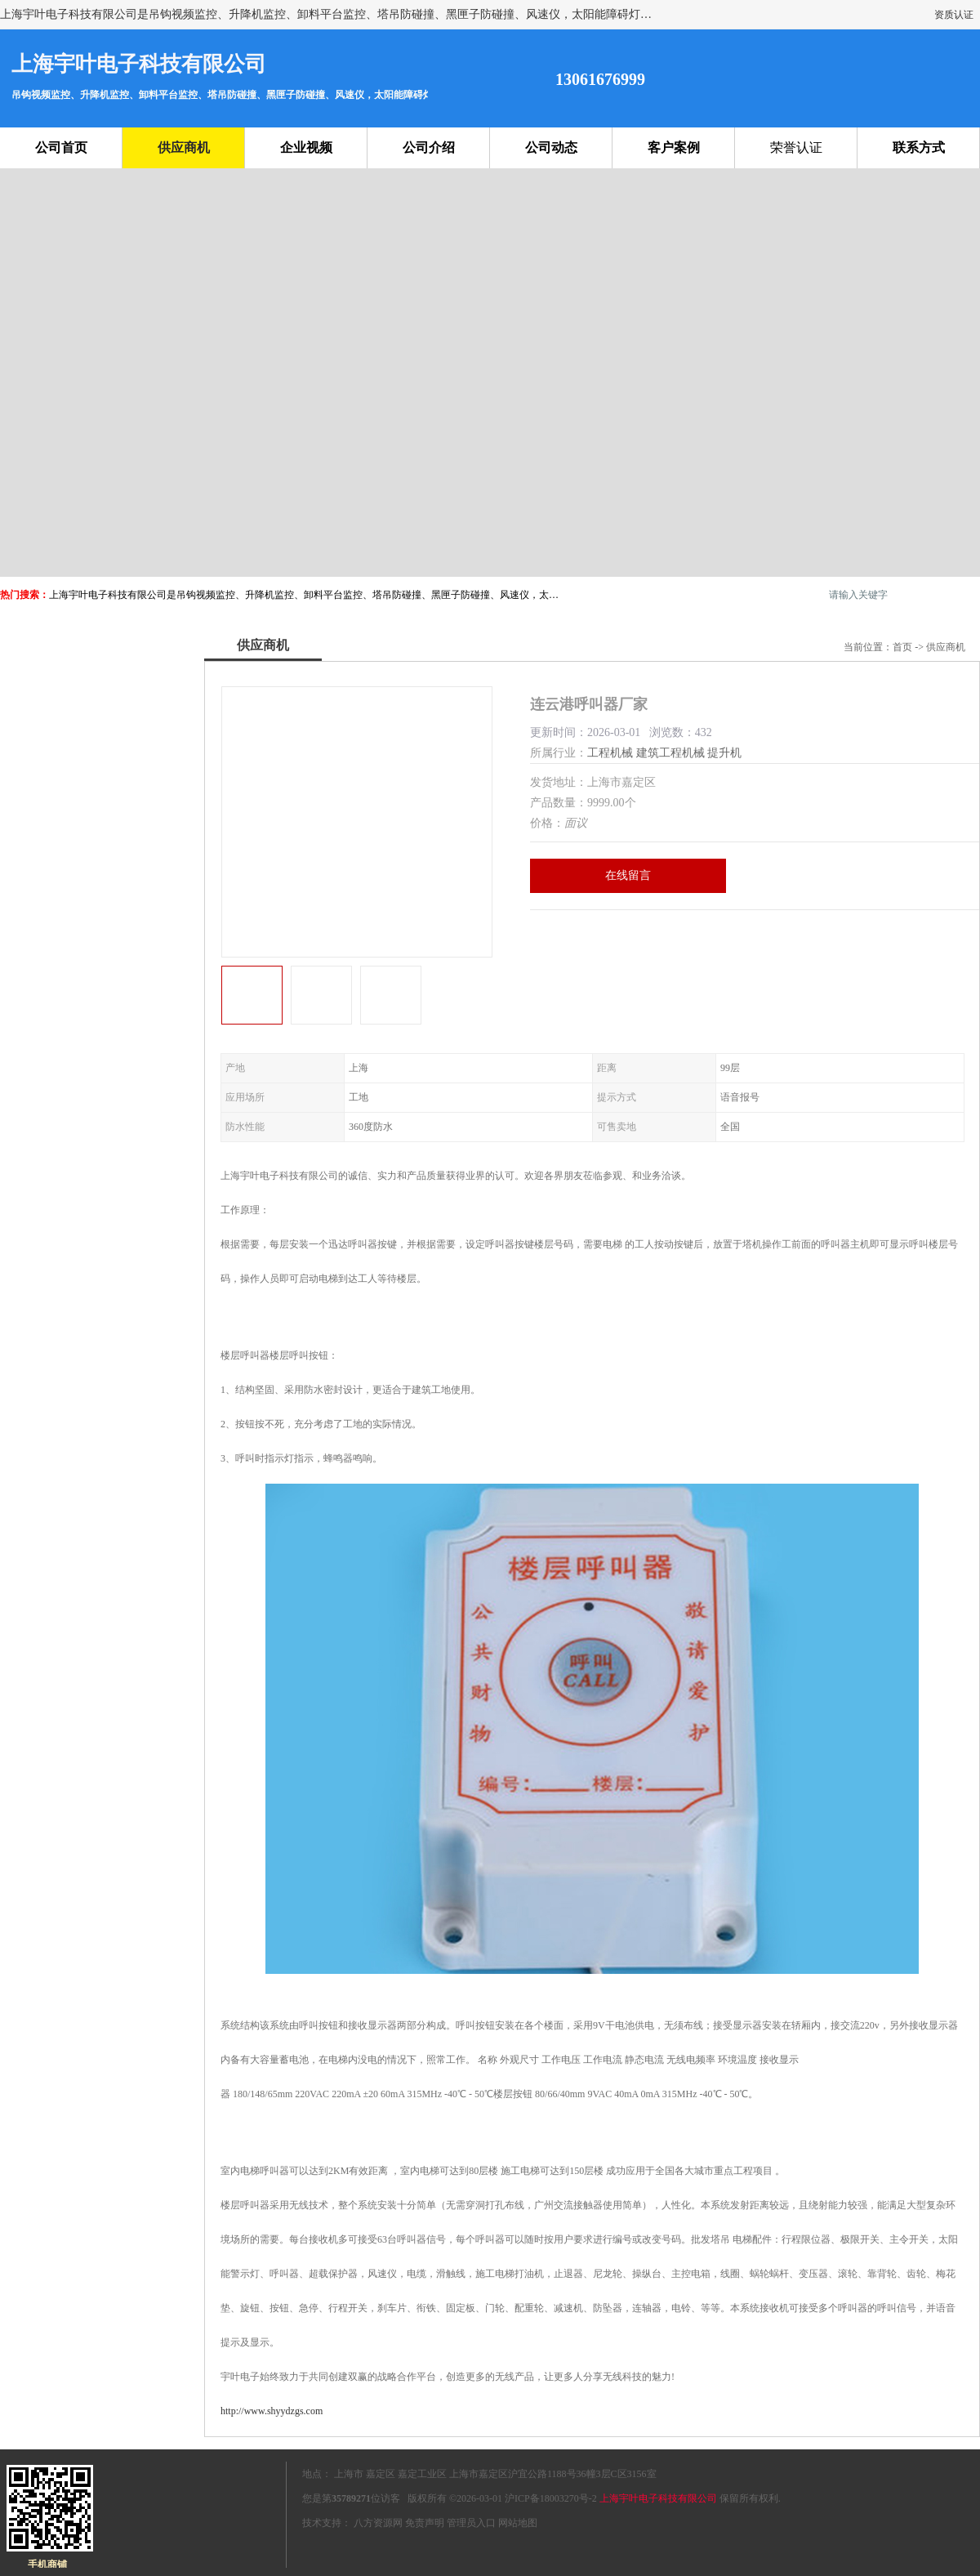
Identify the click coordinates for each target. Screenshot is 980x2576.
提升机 (724, 753)
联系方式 (919, 147)
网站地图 (517, 2523)
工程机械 (610, 753)
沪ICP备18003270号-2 (551, 2498)
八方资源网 (378, 2523)
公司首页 (61, 147)
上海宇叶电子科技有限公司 (658, 2498)
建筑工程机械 (670, 753)
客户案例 (674, 147)
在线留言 (628, 875)
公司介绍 (429, 147)
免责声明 (424, 2523)
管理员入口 (471, 2523)
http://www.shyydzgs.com (271, 2411)
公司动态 (551, 147)
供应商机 (184, 147)
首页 (902, 647)
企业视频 (306, 147)
